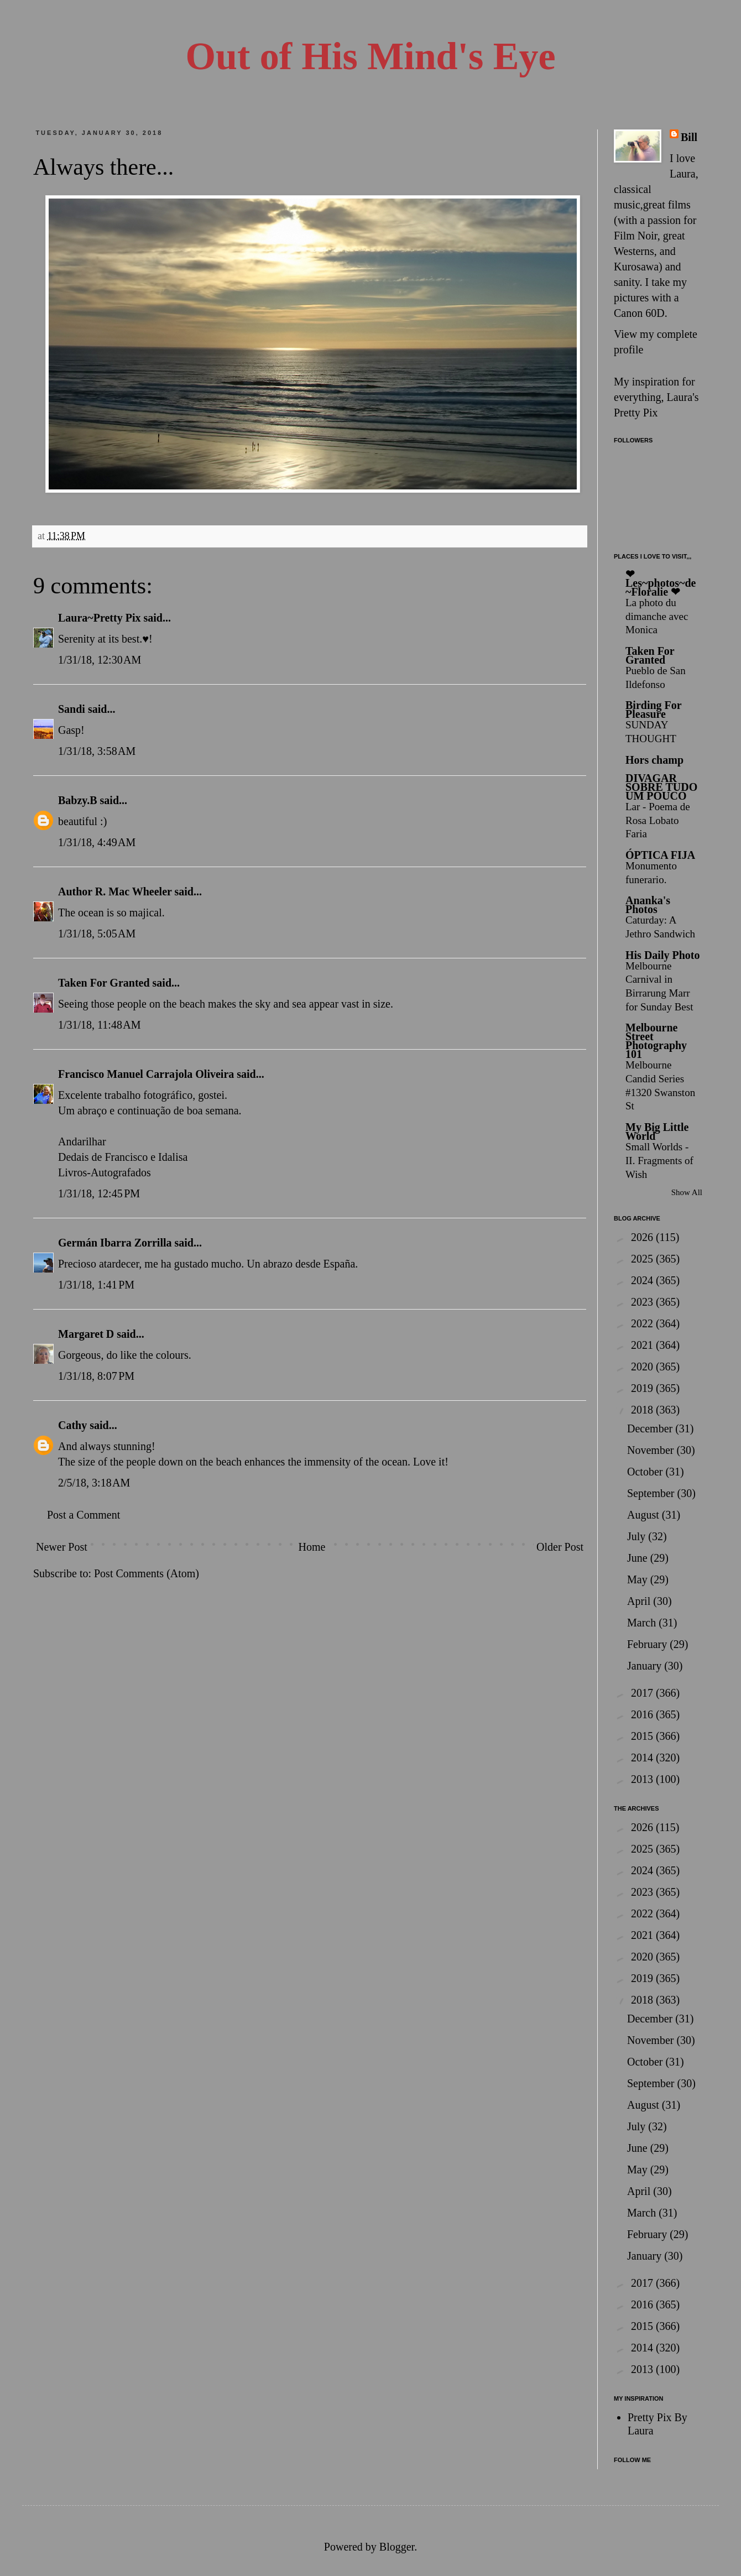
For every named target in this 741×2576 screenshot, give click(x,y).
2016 (643, 1714)
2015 (643, 1736)
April (640, 1601)
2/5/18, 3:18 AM (94, 1483)
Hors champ (654, 760)
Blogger (396, 2547)
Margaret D (86, 1334)
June (638, 1558)
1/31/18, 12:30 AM (99, 660)
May (638, 1579)
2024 (643, 1280)
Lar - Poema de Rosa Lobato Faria (657, 820)
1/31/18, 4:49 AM (96, 842)
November (651, 1450)
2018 (643, 1410)
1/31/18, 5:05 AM (96, 933)
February (648, 1644)
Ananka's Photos (647, 904)
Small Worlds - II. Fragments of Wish (659, 1160)
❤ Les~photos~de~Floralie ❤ (660, 583)
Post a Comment (83, 1515)
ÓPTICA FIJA (660, 855)
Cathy (72, 1425)
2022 (643, 1323)
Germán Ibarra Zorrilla (115, 1243)
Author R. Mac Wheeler (115, 891)
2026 (643, 1237)
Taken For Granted (104, 983)
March (643, 1622)
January (645, 1666)
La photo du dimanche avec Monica (656, 616)
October (646, 1472)
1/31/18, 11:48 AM (99, 1025)
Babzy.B (77, 800)
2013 (643, 1779)
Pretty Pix (635, 412)
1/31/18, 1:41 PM (96, 1285)
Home (311, 1547)
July (637, 1536)
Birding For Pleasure (653, 709)
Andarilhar (82, 1141)
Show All (686, 1192)
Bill (689, 137)
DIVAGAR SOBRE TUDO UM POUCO (661, 787)
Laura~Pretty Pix (99, 618)
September (652, 1493)
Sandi (71, 709)
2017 (643, 1693)
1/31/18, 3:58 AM (96, 751)
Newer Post (61, 1547)
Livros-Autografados (104, 1172)
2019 (643, 1388)
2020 (643, 1366)
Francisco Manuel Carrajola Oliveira (146, 1074)
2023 (643, 1302)
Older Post (559, 1547)
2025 (643, 1259)
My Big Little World (656, 1131)
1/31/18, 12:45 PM (99, 1193)
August (644, 1515)
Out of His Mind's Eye (371, 56)
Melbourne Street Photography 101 (656, 1040)
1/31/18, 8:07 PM (96, 1376)
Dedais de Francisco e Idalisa (122, 1157)
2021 (643, 1345)
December (651, 1428)
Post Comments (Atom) (146, 1573)
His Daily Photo (662, 955)
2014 (643, 1757)
